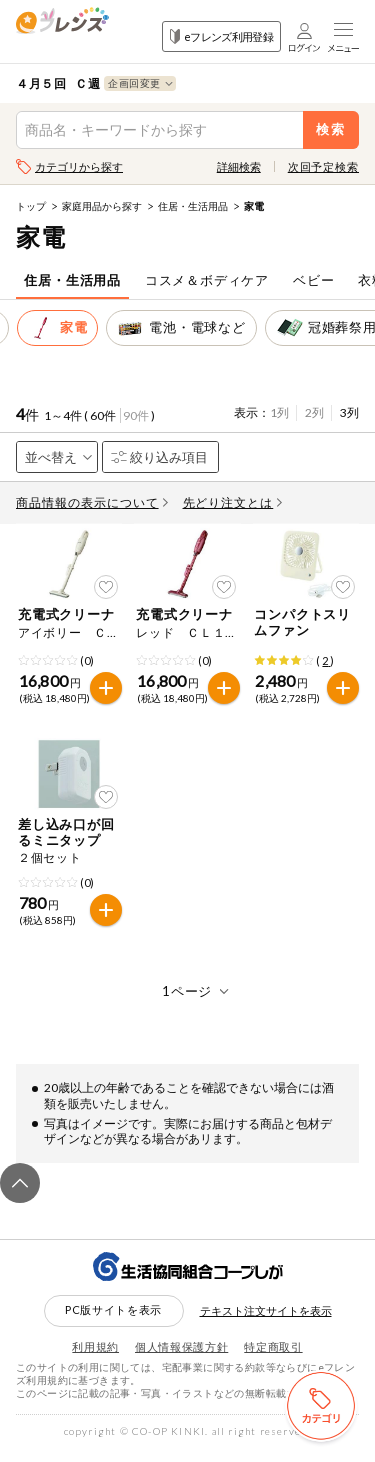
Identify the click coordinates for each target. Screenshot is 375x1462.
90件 (136, 415)
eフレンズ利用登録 (221, 36)
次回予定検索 (323, 166)
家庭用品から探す (102, 206)
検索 (331, 129)
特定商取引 (273, 1358)
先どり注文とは (233, 502)
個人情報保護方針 (181, 1358)
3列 (349, 412)
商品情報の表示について (92, 502)
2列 (314, 412)
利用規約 (95, 1358)
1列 (279, 412)
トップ (31, 206)
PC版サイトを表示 (113, 1321)
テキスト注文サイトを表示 (266, 1322)
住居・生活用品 (193, 206)
